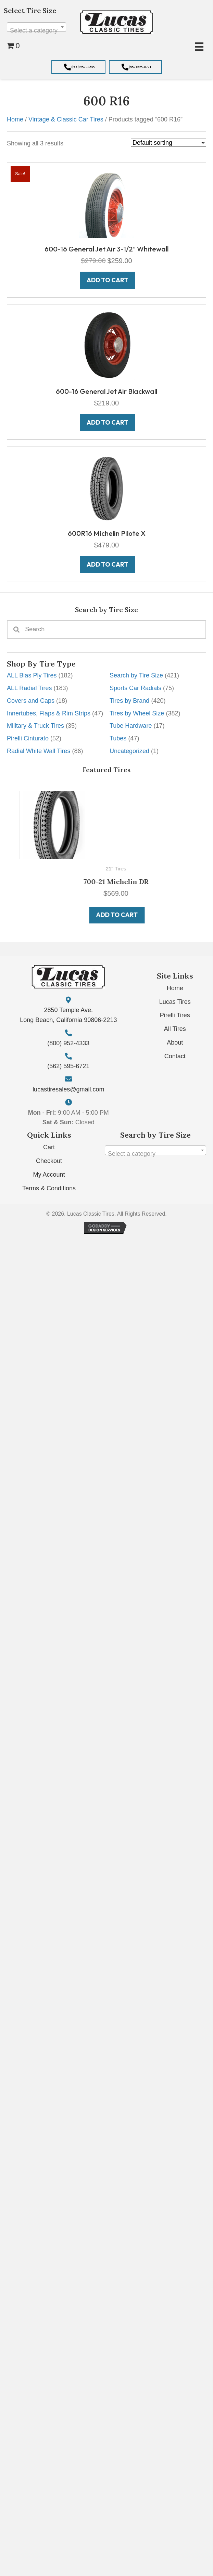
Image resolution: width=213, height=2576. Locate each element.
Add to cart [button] (107, 915)
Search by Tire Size (136, 675)
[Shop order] (168, 143)
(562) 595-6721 (68, 1066)
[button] (78, 67)
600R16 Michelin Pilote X (107, 533)
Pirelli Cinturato (28, 738)
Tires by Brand (129, 700)
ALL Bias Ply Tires (32, 675)
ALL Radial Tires (29, 688)
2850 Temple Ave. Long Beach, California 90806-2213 (68, 1015)
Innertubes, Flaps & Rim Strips (48, 713)
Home (15, 119)
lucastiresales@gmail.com (68, 1089)
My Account (49, 1174)
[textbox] (36, 30)
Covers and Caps (30, 700)
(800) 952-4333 (68, 1043)
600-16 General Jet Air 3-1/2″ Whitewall (106, 249)
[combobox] (36, 27)
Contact (175, 1056)
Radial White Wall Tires (38, 751)
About (175, 1042)
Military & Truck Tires (35, 725)
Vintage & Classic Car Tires (65, 119)
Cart (49, 1147)
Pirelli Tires (175, 1015)
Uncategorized (129, 751)
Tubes (118, 738)
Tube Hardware (131, 725)
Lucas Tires (175, 1001)
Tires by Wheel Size (137, 713)
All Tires (175, 1028)
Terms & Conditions (49, 1188)
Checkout (49, 1160)
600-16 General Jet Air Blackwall (106, 391)
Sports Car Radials (135, 688)
